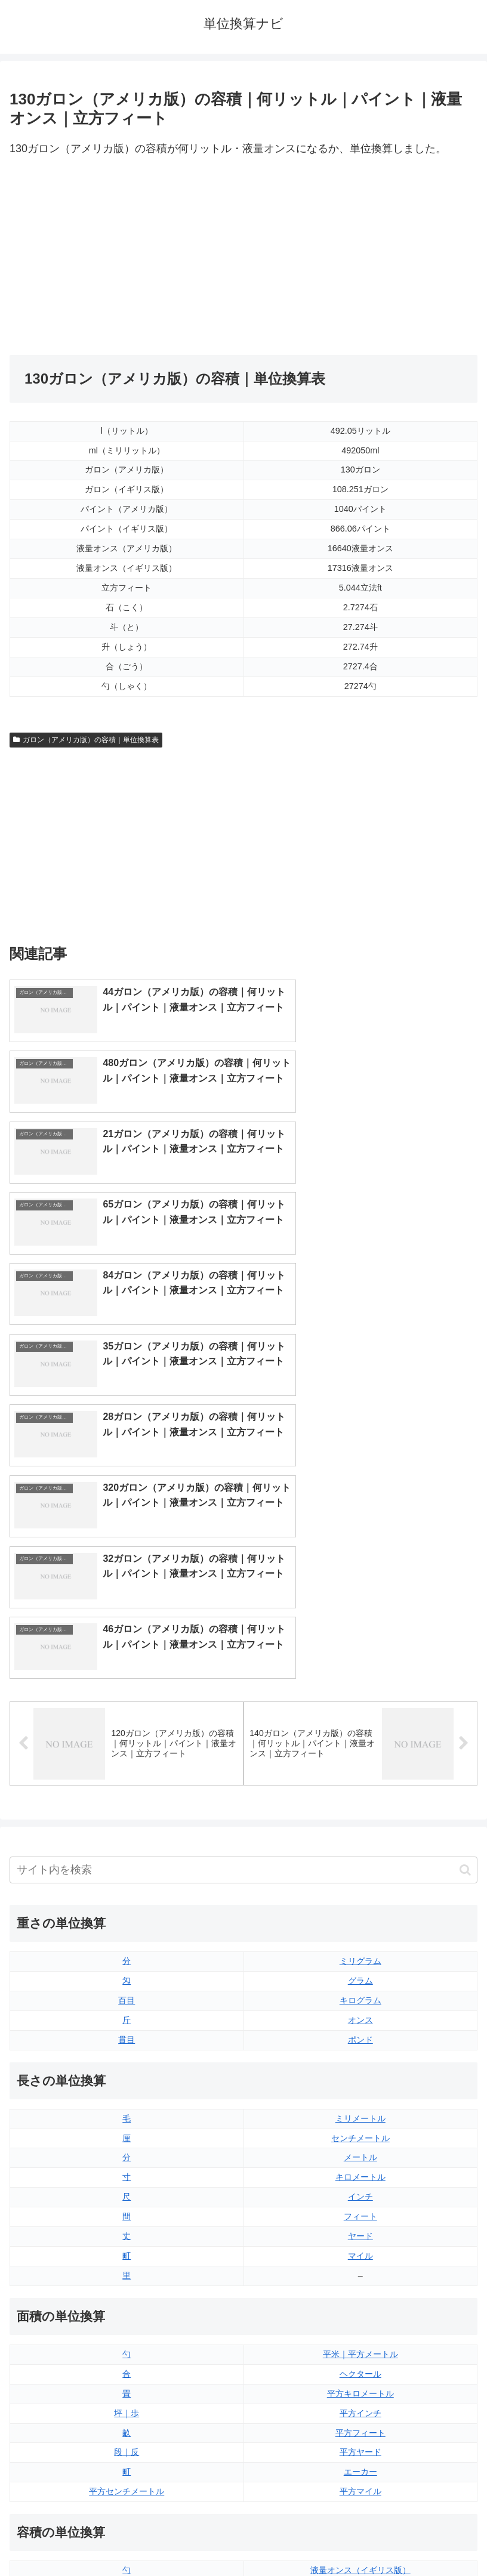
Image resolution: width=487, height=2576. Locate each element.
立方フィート (360, 2306)
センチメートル (360, 1834)
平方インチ (360, 2109)
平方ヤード (360, 2148)
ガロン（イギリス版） (360, 2364)
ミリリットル (126, 2364)
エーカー (360, 2168)
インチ (360, 1893)
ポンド (360, 1735)
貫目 (126, 1735)
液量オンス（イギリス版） (360, 2266)
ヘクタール (360, 2069)
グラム (360, 1677)
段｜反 (126, 2148)
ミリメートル (360, 1814)
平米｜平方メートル (360, 2050)
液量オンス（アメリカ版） (360, 2286)
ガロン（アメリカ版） (360, 2384)
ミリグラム (360, 1657)
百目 (126, 1696)
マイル (360, 1952)
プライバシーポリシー (363, 2538)
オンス (360, 1716)
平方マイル (360, 2187)
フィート (360, 1912)
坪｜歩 (126, 2109)
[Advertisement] (126, 256)
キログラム (360, 1696)
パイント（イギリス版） (360, 2325)
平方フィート (360, 2128)
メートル (360, 1853)
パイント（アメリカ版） (360, 2344)
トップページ (124, 2538)
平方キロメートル (360, 2089)
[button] (465, 1566)
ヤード (360, 1932)
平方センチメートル (126, 2187)
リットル (126, 2384)
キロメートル (360, 1873)
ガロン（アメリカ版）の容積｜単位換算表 (86, 740)
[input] (243, 1566)
